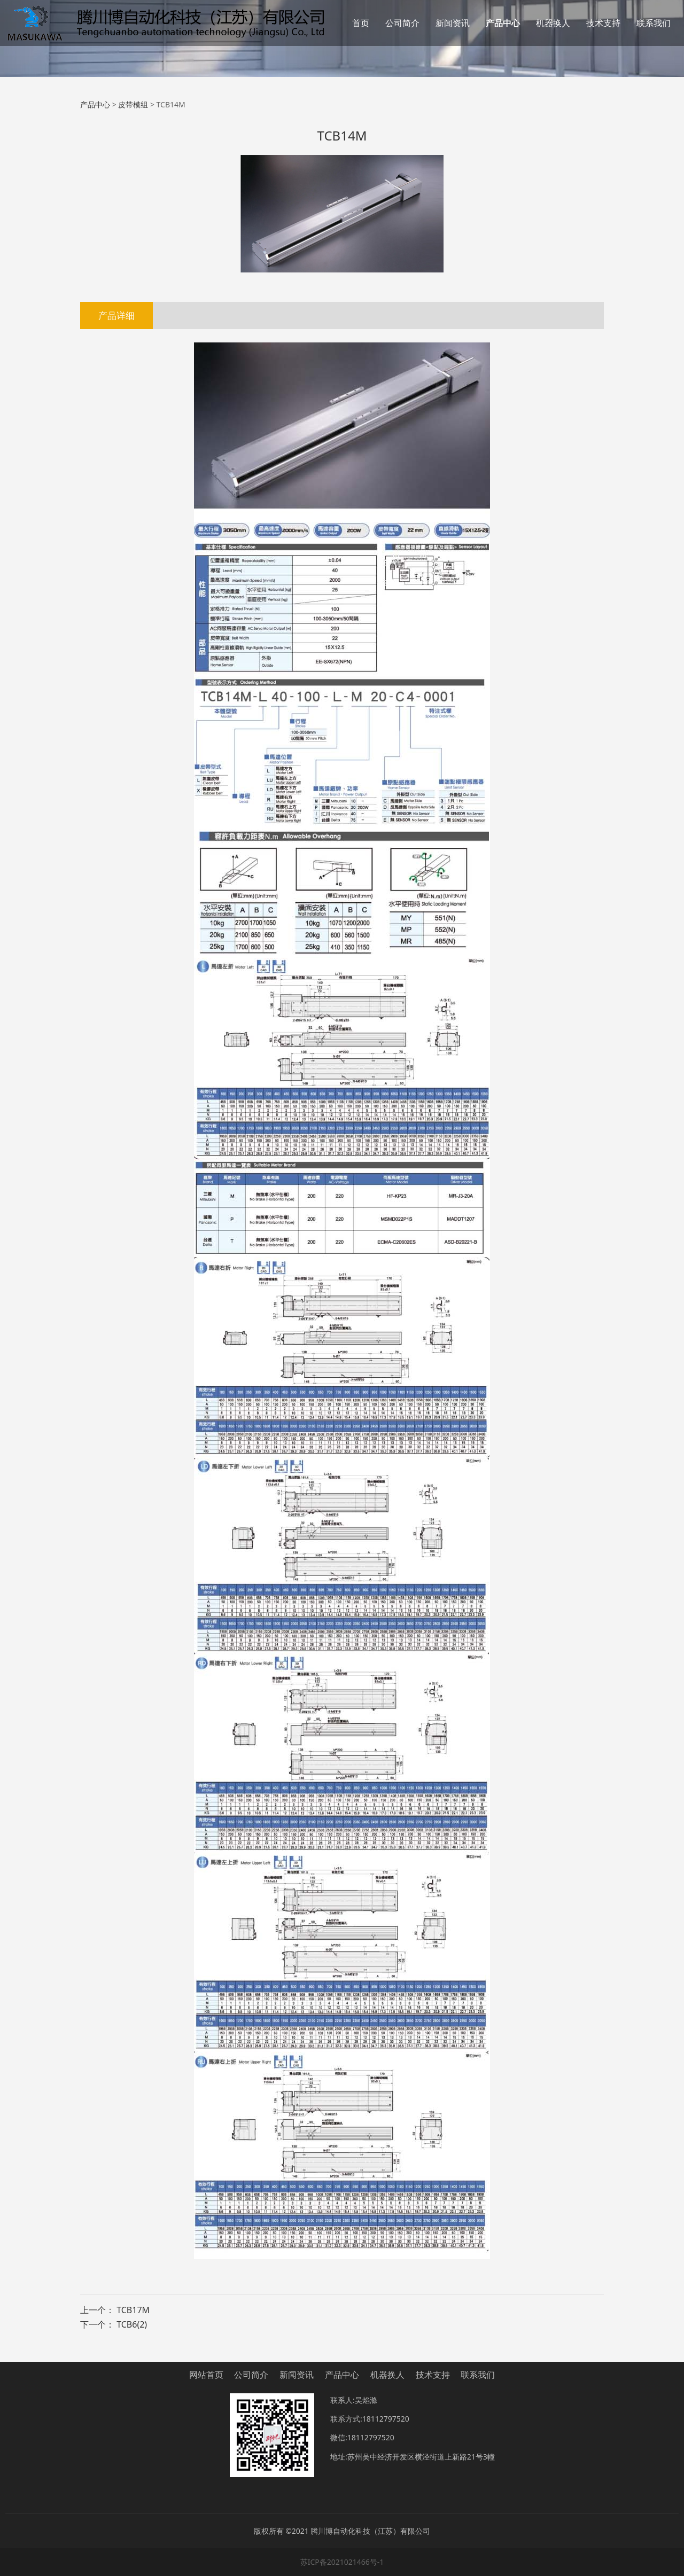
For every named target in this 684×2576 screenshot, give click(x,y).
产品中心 (503, 23)
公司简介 (402, 23)
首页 (360, 23)
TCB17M (133, 2310)
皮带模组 (133, 104)
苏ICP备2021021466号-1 (342, 2562)
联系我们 (653, 23)
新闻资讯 (453, 23)
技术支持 (603, 23)
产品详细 (116, 315)
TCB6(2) (131, 2324)
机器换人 (553, 23)
